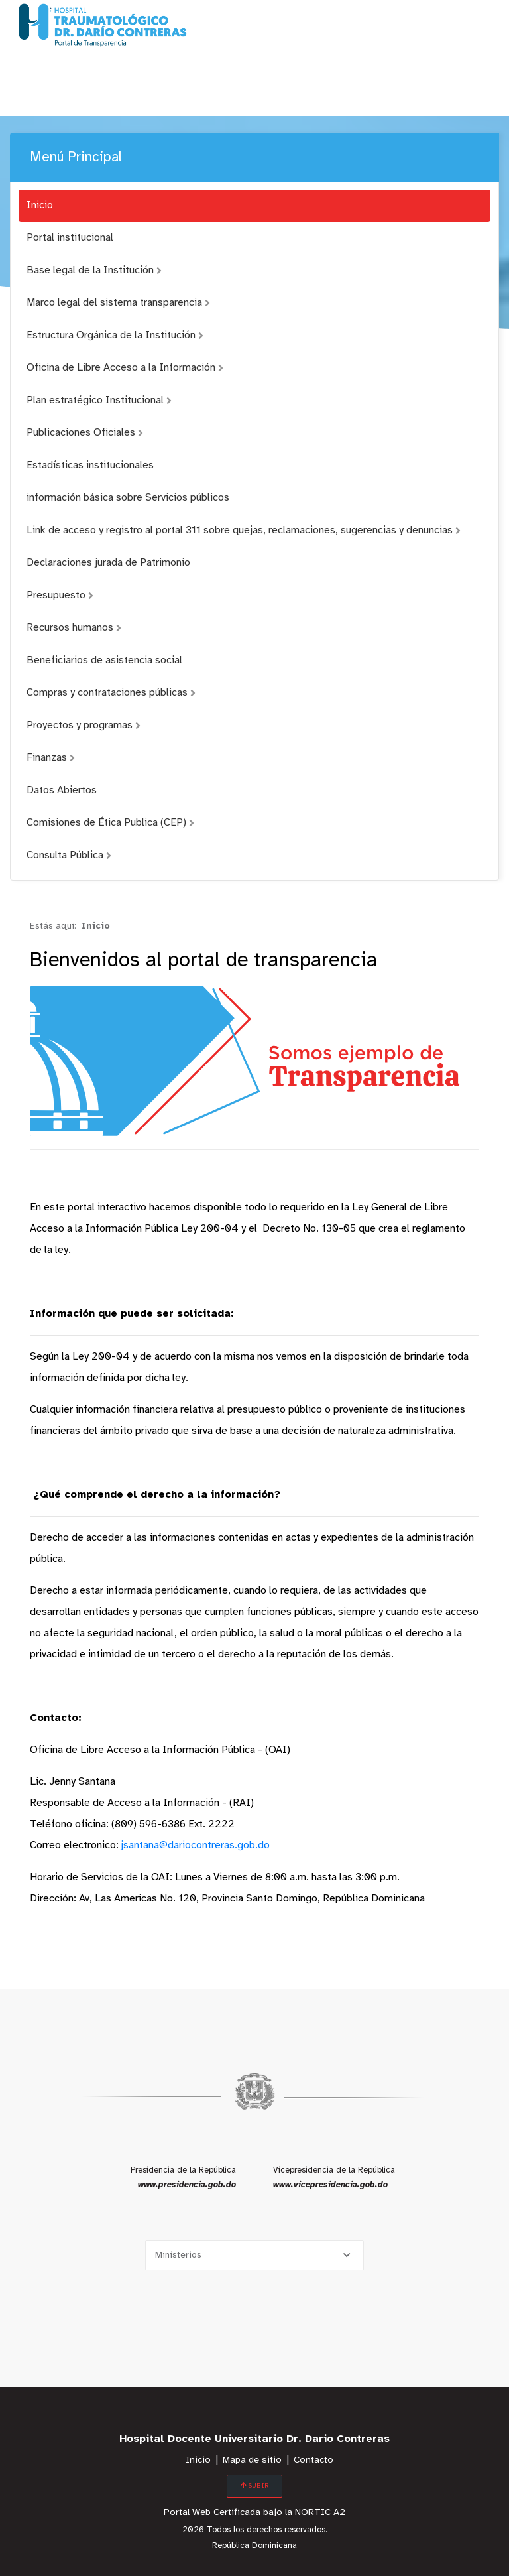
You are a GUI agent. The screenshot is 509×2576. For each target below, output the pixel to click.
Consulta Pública (69, 855)
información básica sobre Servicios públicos (128, 497)
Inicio (40, 205)
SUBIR (254, 2486)
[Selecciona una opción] (254, 2255)
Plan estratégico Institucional (99, 400)
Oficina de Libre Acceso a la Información (125, 367)
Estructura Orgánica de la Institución (115, 335)
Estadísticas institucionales (90, 465)
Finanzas (51, 757)
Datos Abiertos (62, 790)
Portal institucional (70, 237)
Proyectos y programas (84, 725)
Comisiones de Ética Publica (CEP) (110, 822)
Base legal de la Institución (94, 270)
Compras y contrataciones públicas (111, 692)
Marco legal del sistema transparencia (118, 302)
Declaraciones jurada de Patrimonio (108, 562)
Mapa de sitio (252, 2460)
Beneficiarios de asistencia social (104, 660)
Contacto (313, 2460)
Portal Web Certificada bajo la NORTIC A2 (254, 2513)
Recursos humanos (74, 627)
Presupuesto (60, 595)
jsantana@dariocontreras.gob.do (195, 1845)
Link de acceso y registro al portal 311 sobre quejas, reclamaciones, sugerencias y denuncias (244, 530)
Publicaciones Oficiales (85, 432)
